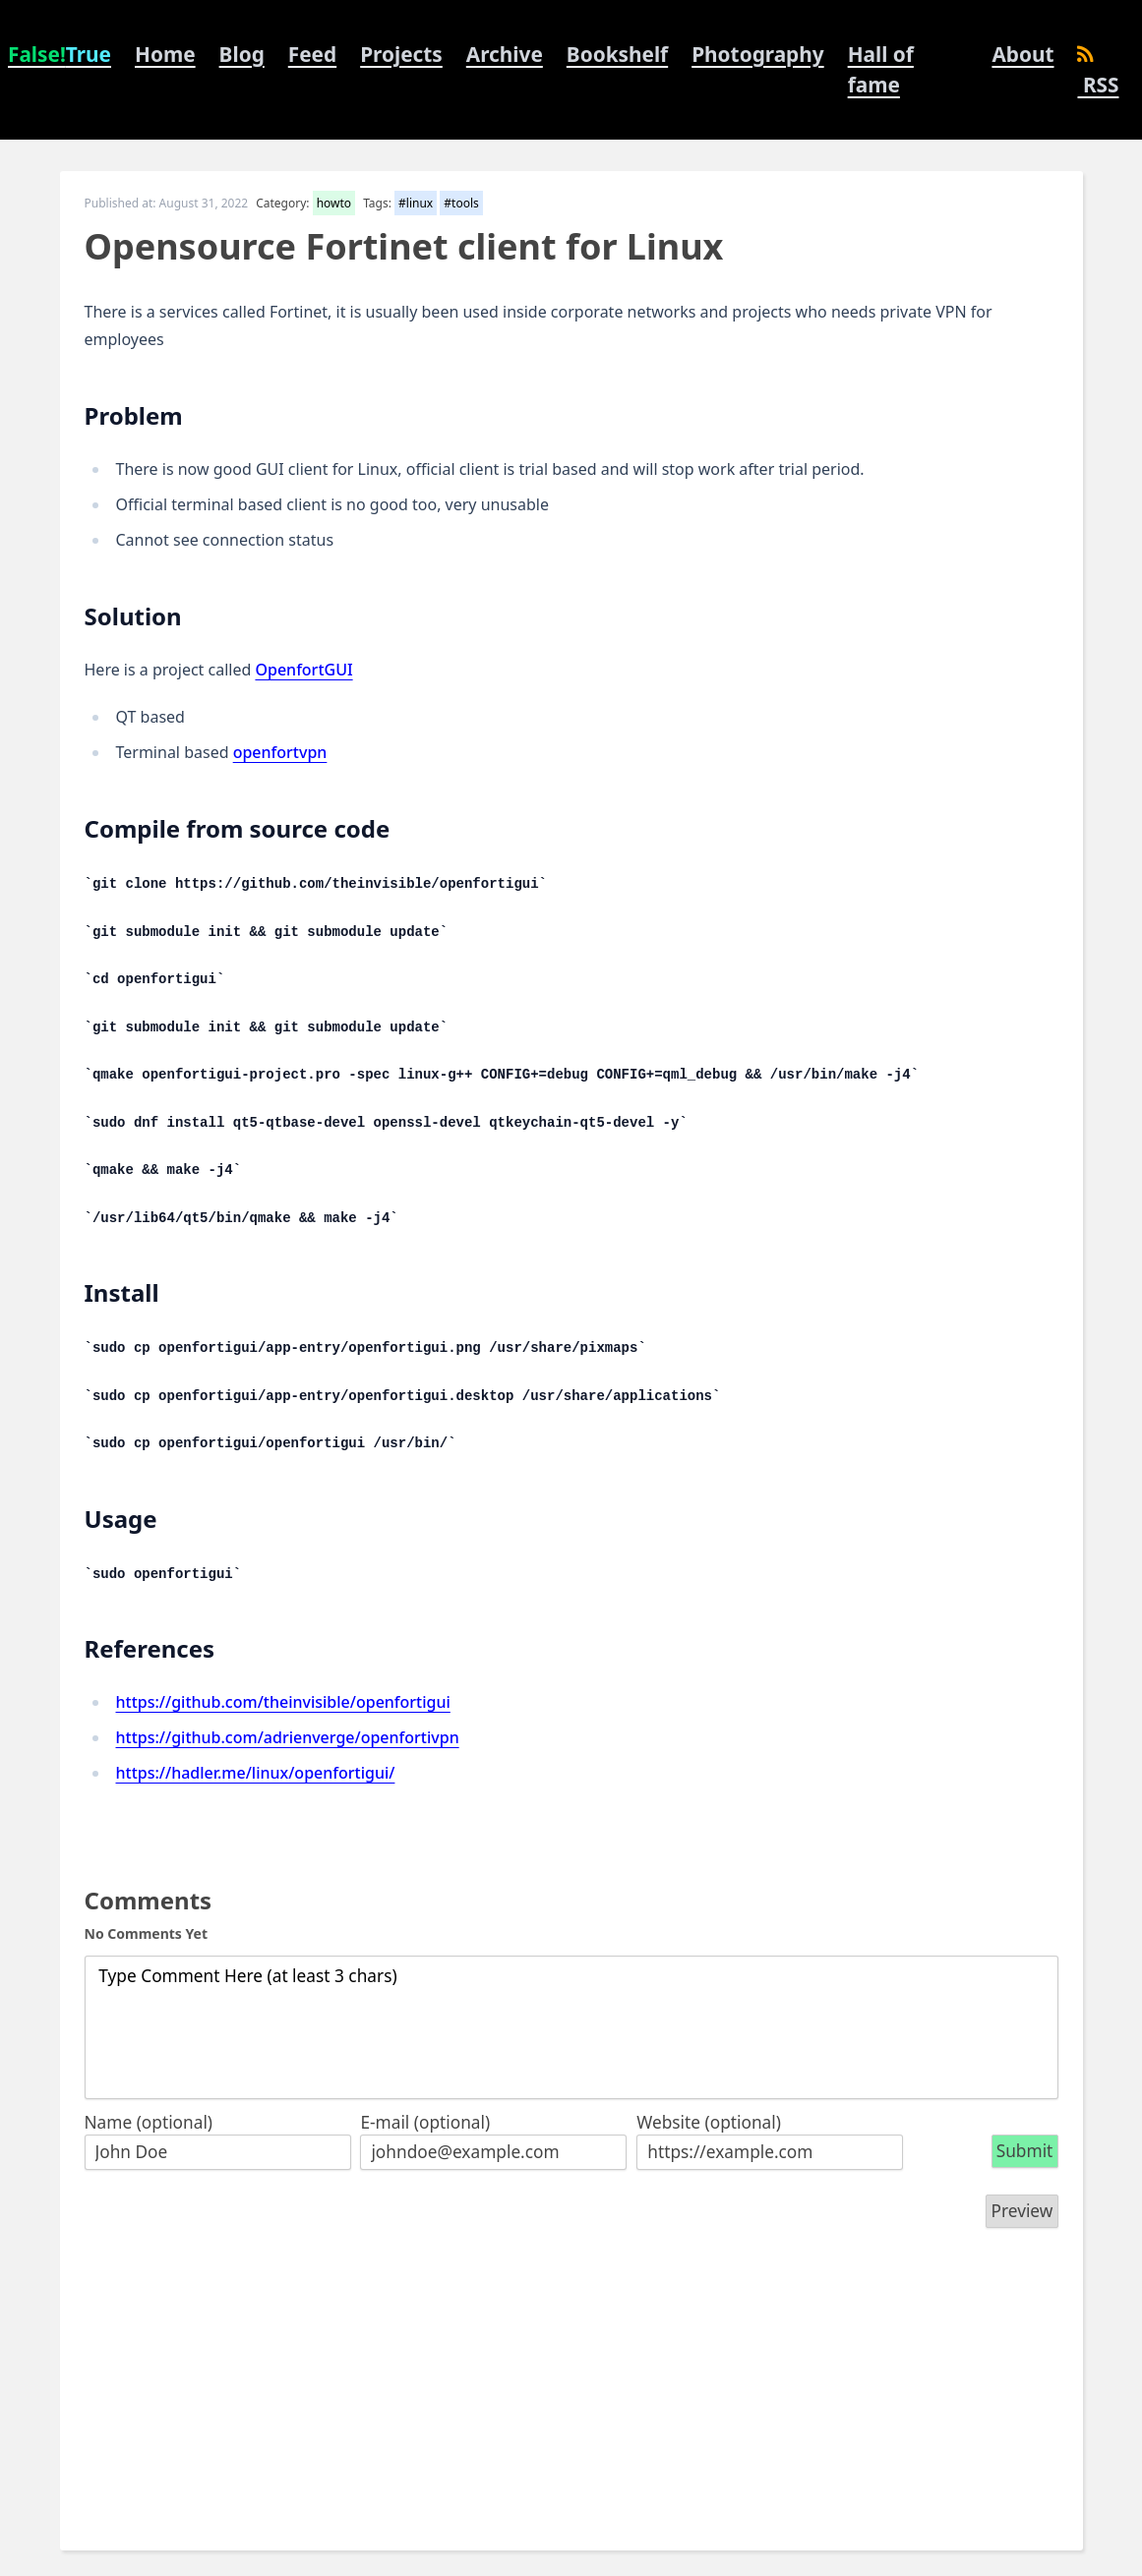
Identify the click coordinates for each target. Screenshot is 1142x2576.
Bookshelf (617, 54)
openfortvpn (280, 752)
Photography (757, 54)
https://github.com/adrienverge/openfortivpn (287, 1737)
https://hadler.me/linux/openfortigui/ (255, 1773)
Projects (401, 54)
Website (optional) (708, 2122)
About (1022, 54)
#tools (461, 203)
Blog (242, 54)
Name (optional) (149, 2122)
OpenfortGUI (303, 669)
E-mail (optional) (425, 2122)
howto (334, 203)
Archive (504, 54)
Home (165, 54)
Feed (312, 54)
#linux (415, 203)
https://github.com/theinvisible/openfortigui (283, 1702)
